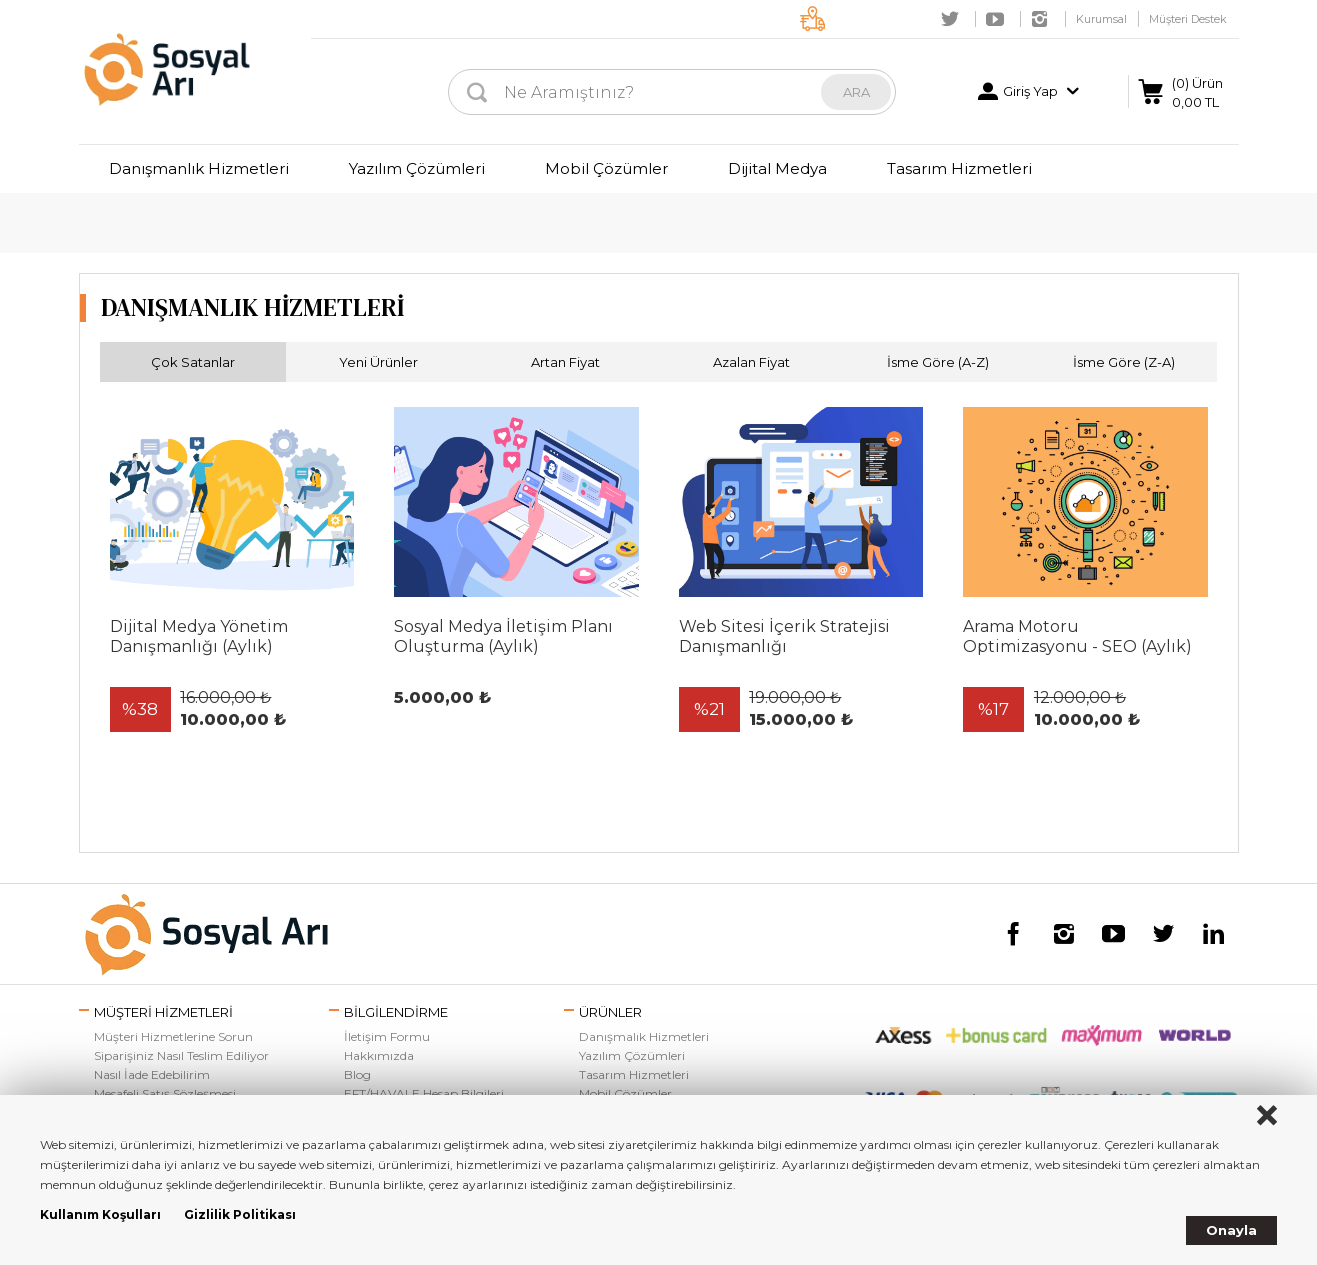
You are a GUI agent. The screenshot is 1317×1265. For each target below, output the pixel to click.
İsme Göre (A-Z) (938, 362)
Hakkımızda (379, 1055)
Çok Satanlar (193, 362)
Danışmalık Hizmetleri (644, 1036)
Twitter (950, 19)
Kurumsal (1101, 19)
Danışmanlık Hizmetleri (199, 168)
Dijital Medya (777, 168)
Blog (357, 1074)
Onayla (1231, 1230)
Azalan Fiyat (751, 362)
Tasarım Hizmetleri (959, 168)
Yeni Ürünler (378, 362)
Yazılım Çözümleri (417, 168)
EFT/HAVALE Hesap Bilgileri (424, 1093)
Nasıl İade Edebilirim (152, 1074)
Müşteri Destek (1188, 19)
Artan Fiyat (565, 362)
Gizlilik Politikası (240, 1214)
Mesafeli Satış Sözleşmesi (165, 1093)
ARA (856, 92)
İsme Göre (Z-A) (1124, 362)
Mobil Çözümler (606, 168)
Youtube (995, 19)
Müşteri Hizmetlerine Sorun (173, 1036)
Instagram (1040, 19)
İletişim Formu (387, 1036)
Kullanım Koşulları (100, 1214)
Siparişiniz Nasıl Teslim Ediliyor (181, 1055)
